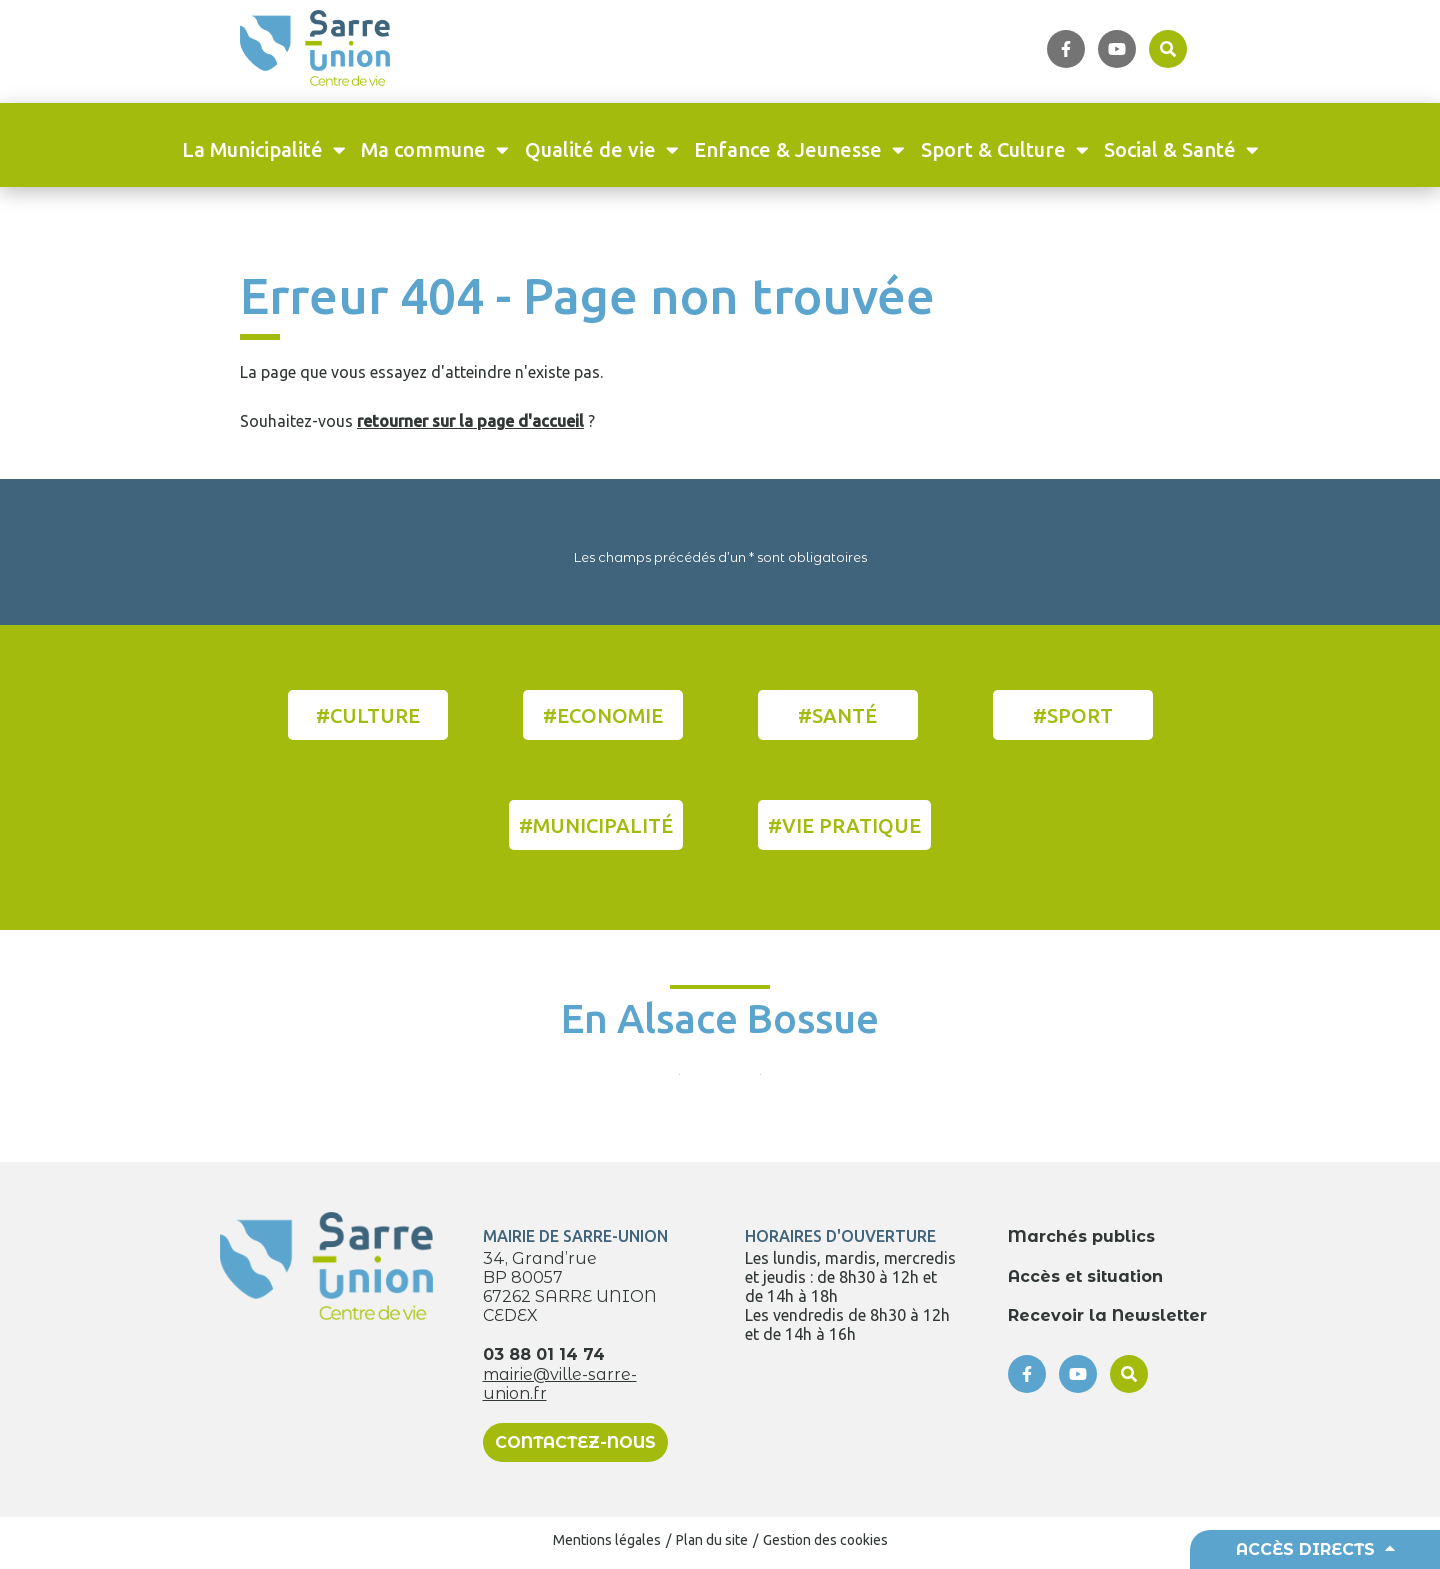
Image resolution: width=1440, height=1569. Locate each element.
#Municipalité (596, 825)
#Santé (837, 715)
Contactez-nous (575, 1442)
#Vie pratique (844, 825)
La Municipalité (264, 149)
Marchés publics (1081, 1236)
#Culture (368, 715)
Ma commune (435, 149)
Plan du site (712, 1540)
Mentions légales (607, 1540)
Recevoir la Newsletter (1107, 1315)
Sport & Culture (1005, 149)
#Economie (603, 715)
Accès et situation (1085, 1276)
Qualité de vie (602, 149)
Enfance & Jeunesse (799, 149)
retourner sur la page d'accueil (470, 421)
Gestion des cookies (825, 1540)
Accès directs (1315, 1549)
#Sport (1073, 715)
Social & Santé (1181, 149)
